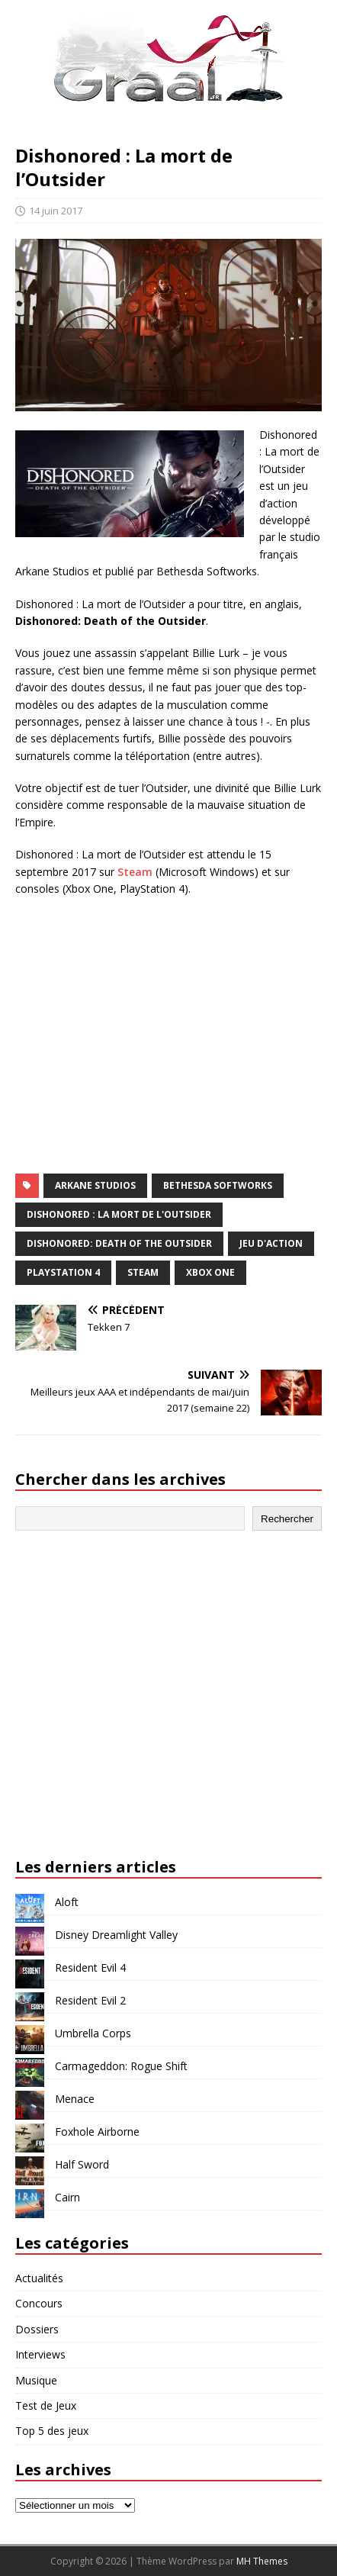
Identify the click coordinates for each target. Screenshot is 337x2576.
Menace (75, 2098)
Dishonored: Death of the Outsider (119, 1243)
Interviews (40, 2354)
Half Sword (82, 2164)
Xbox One (210, 1272)
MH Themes (261, 2561)
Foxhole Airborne (97, 2131)
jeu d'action (271, 1243)
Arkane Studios (95, 1185)
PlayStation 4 (63, 1272)
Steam (134, 872)
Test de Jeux (45, 2405)
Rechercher (287, 1519)
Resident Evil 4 (90, 1967)
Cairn (67, 2197)
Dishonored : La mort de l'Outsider (119, 1214)
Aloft (67, 1902)
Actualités (39, 2278)
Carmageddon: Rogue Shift (121, 2066)
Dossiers (37, 2329)
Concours (39, 2303)
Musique (36, 2380)
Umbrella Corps (93, 2033)
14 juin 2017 (55, 210)
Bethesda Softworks (217, 1185)
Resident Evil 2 (90, 2000)
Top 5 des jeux (51, 2430)
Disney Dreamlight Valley (116, 1934)
